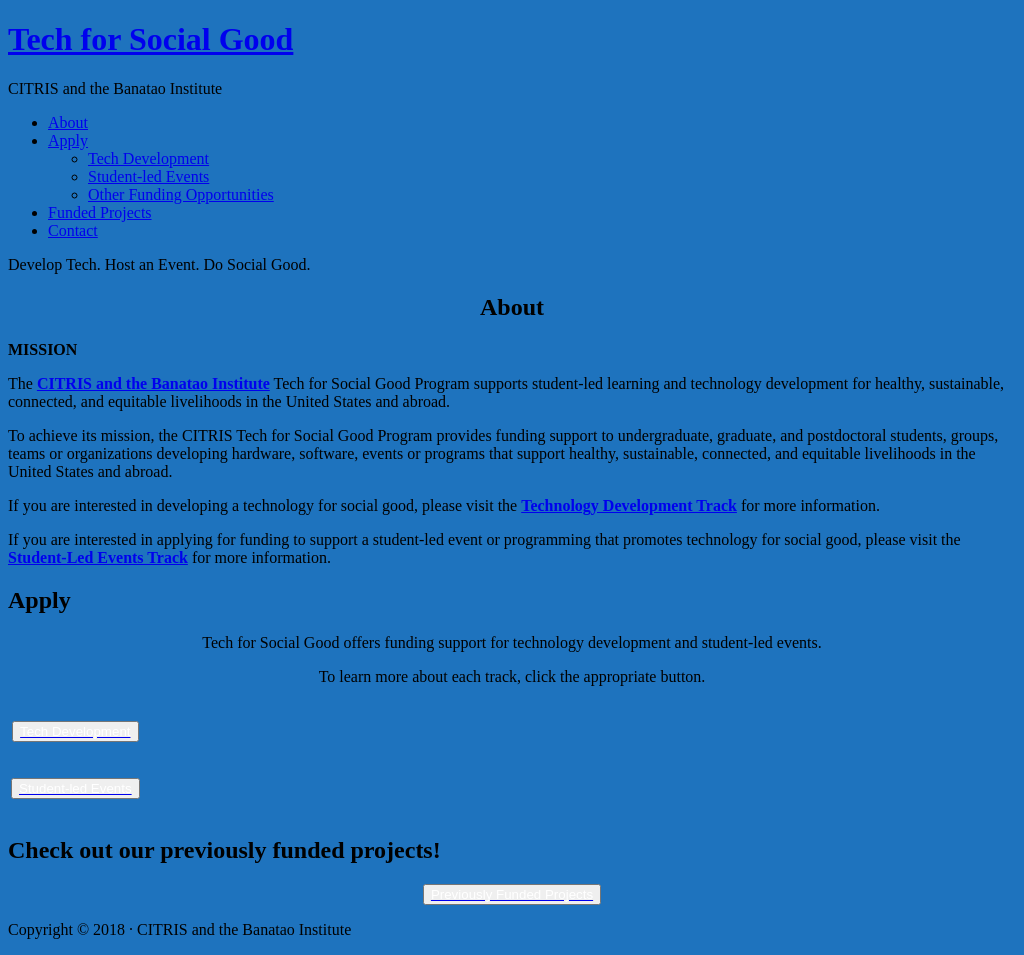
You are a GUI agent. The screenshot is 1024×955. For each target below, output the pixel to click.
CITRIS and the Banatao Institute (153, 383)
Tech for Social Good (150, 39)
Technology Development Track (629, 505)
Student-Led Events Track (98, 557)
